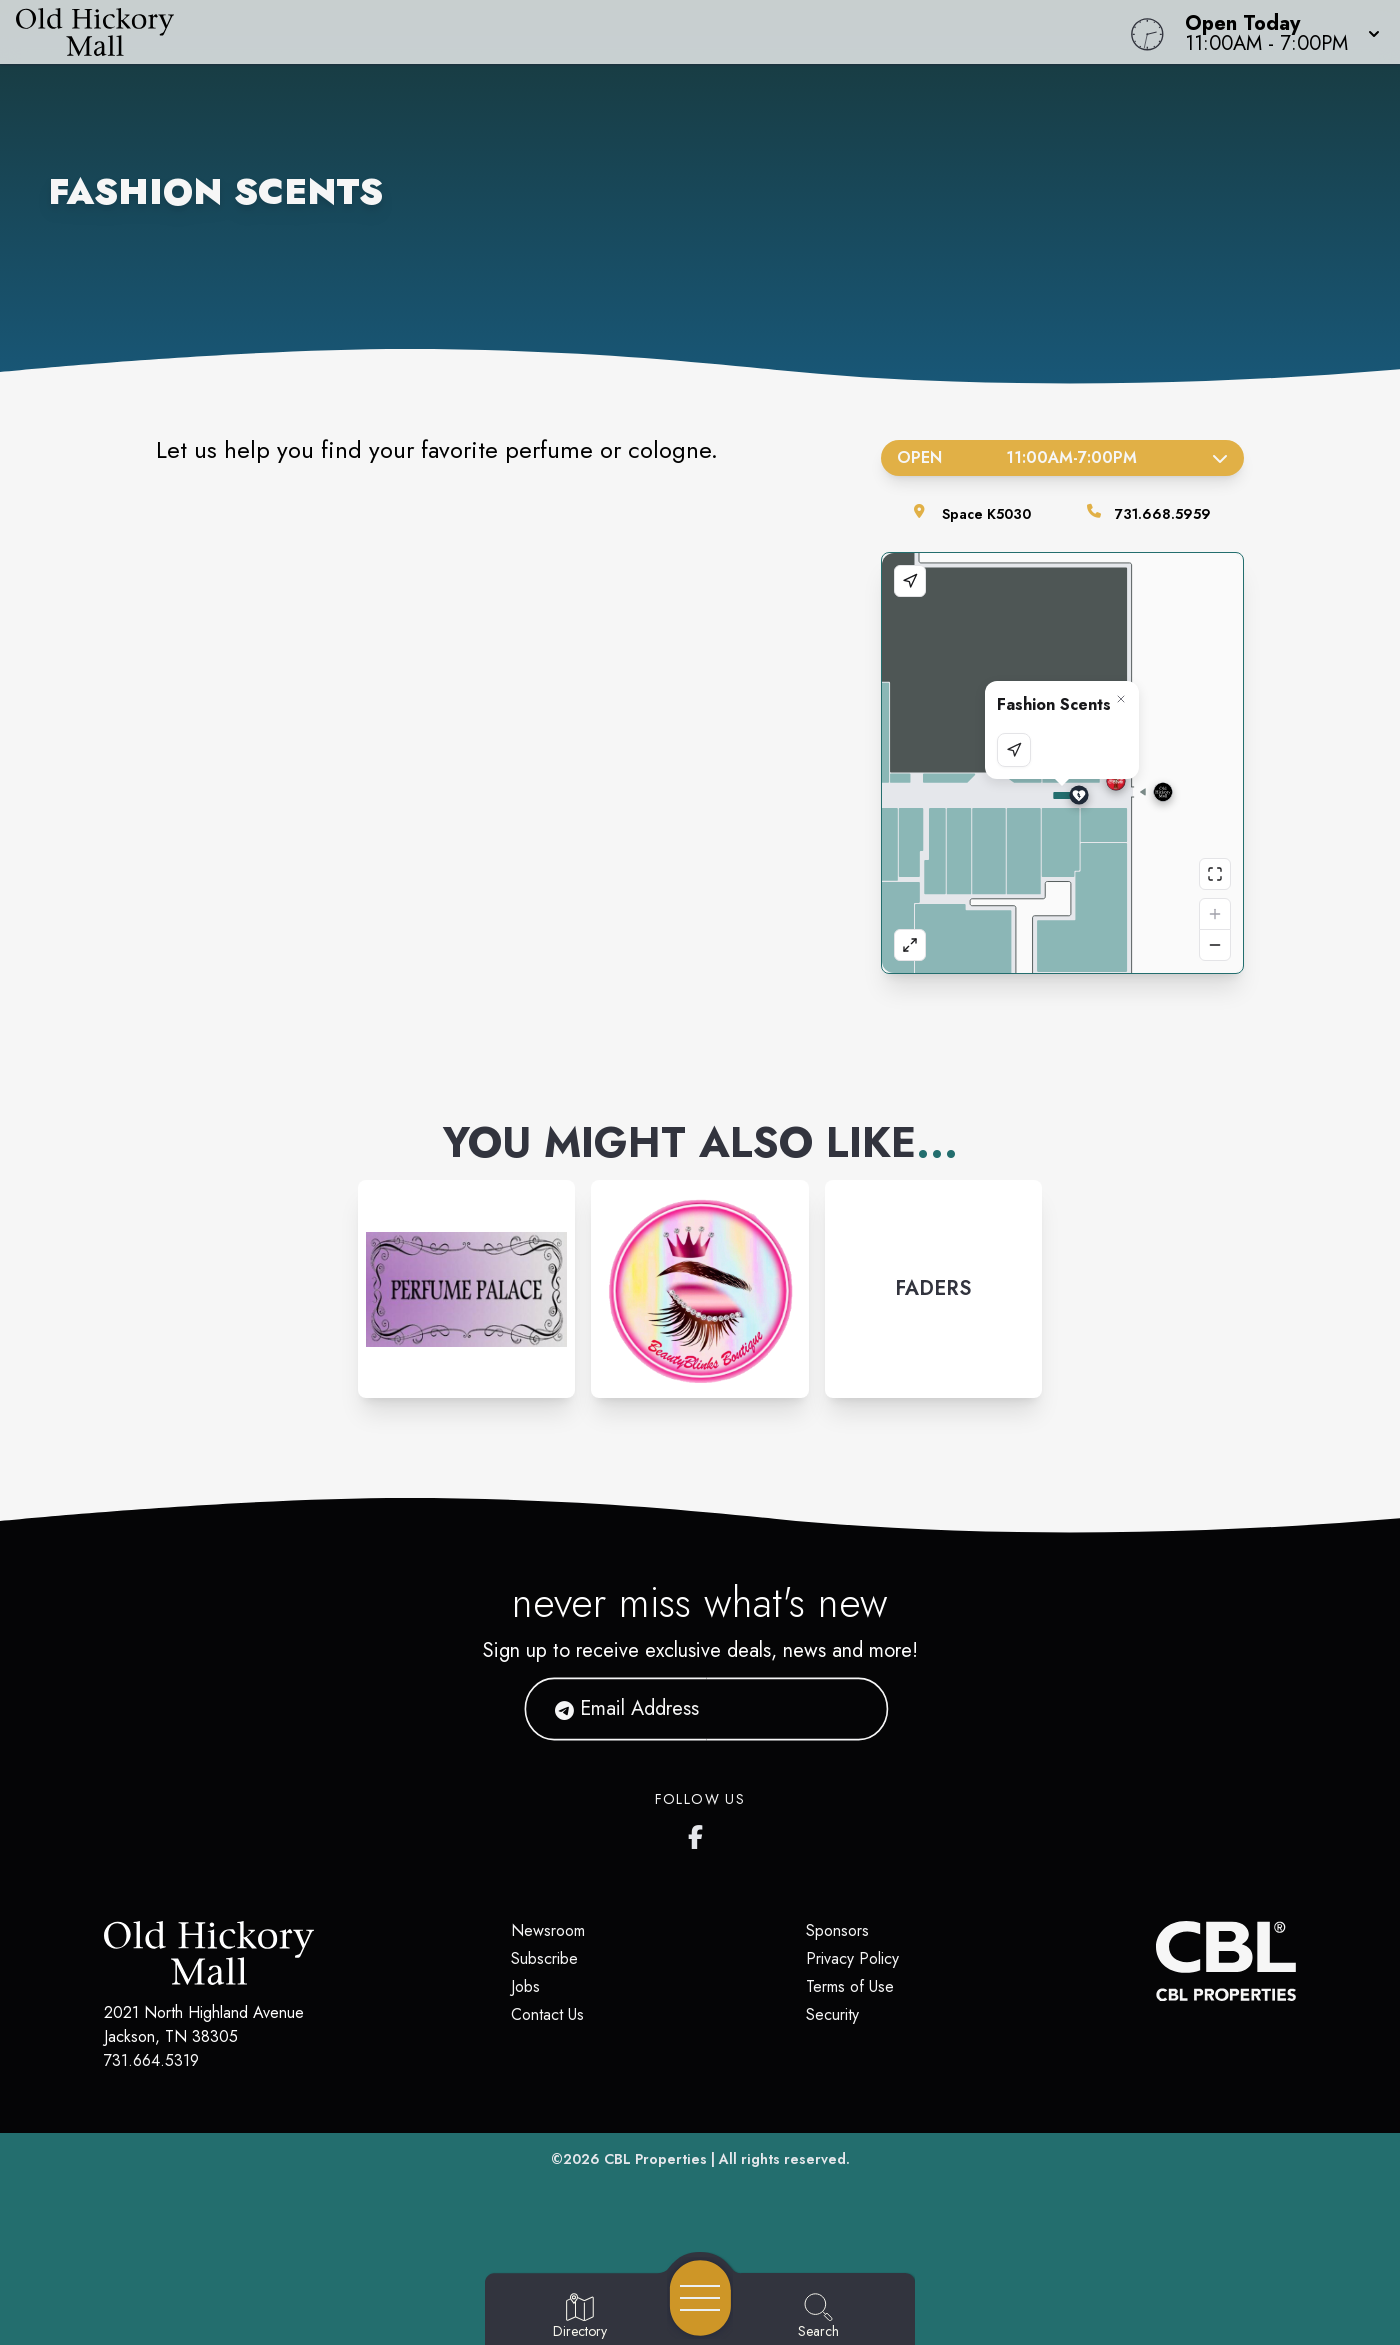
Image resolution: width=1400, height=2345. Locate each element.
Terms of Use (850, 1986)
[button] (1276, 32)
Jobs (525, 1986)
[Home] (529, 32)
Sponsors (837, 1930)
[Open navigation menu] (700, 2298)
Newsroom (548, 1930)
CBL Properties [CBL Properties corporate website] (655, 2159)
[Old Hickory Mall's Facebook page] (700, 1833)
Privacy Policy (852, 1958)
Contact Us (547, 2014)
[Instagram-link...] (466, 1288)
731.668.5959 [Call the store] (1163, 514)
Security (832, 2014)
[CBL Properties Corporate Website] (1156, 1961)
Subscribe (544, 1958)
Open (1062, 457)
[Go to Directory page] (580, 2317)
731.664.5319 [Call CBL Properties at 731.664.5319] (151, 2060)
